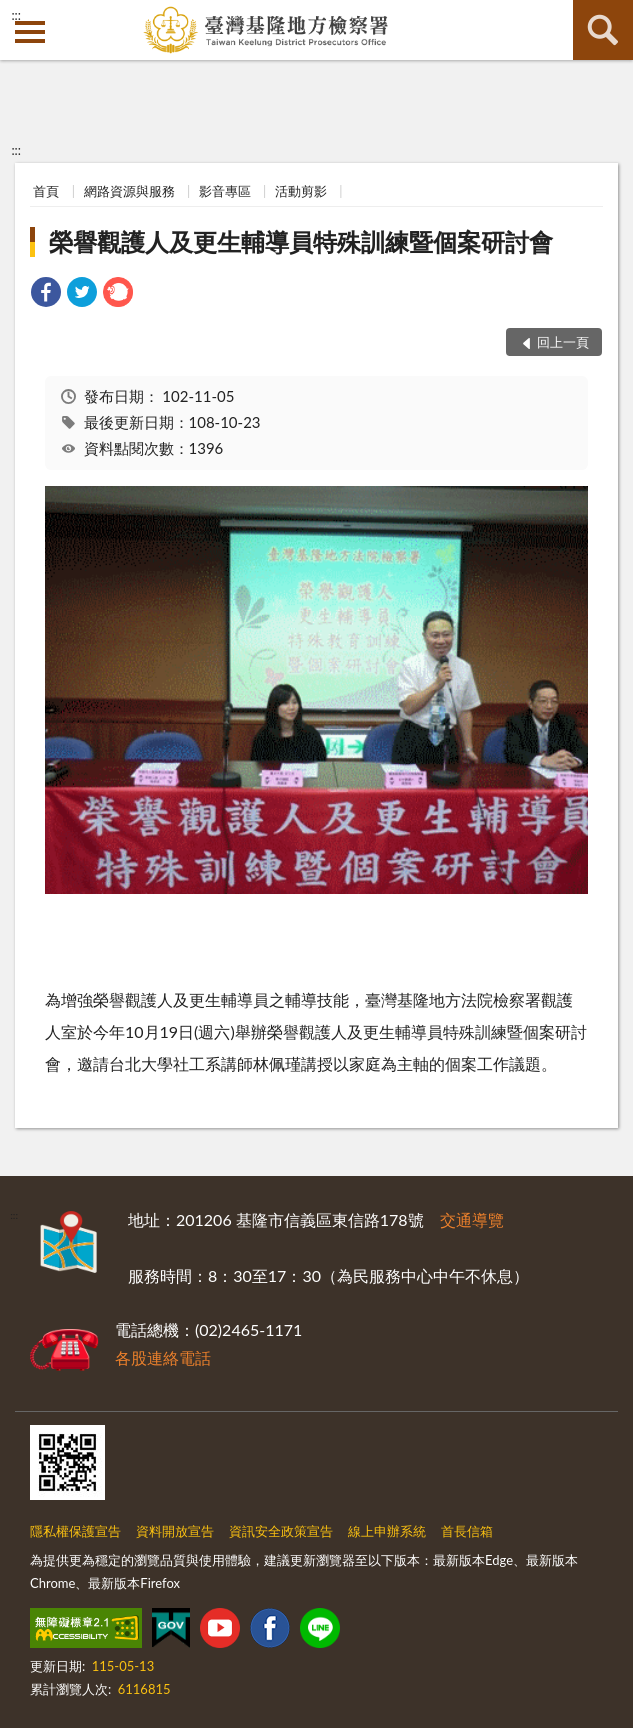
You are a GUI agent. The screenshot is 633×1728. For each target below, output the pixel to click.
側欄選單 (30, 32)
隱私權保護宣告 (75, 1531)
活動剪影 (301, 191)
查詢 (603, 30)
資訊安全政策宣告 (281, 1531)
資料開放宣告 (175, 1531)
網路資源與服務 (129, 191)
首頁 (46, 191)
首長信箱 (467, 1531)
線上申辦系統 (387, 1531)
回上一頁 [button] (563, 342)
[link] (46, 294)
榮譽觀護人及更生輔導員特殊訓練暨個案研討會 (301, 241)
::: (16, 15)
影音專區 (225, 191)
